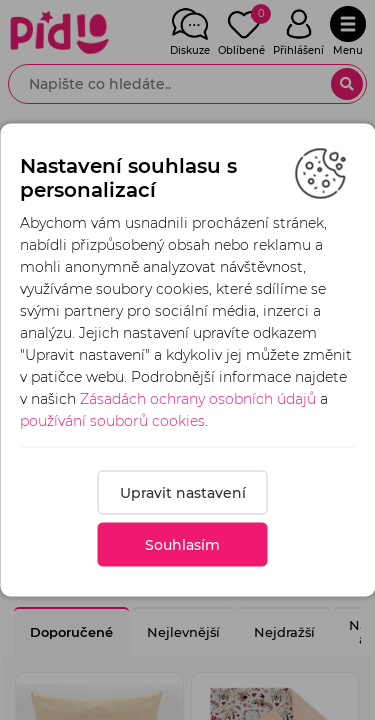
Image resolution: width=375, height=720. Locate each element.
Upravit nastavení (183, 493)
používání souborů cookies (112, 421)
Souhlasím (182, 545)
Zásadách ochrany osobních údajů (198, 399)
